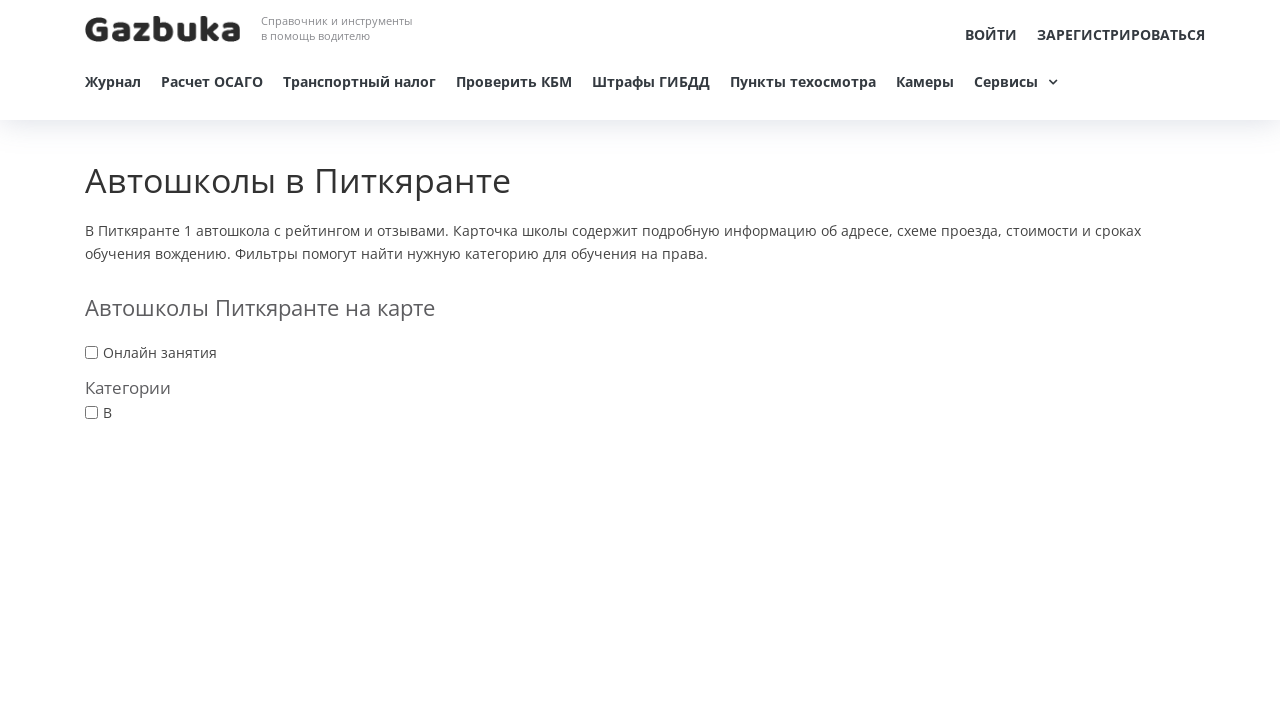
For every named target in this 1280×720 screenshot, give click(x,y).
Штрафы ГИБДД (651, 81)
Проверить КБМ (514, 81)
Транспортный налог (359, 81)
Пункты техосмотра (803, 81)
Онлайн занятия (160, 352)
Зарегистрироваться (1121, 34)
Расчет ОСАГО (212, 81)
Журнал (113, 81)
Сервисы (1006, 81)
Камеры (925, 81)
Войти (991, 34)
